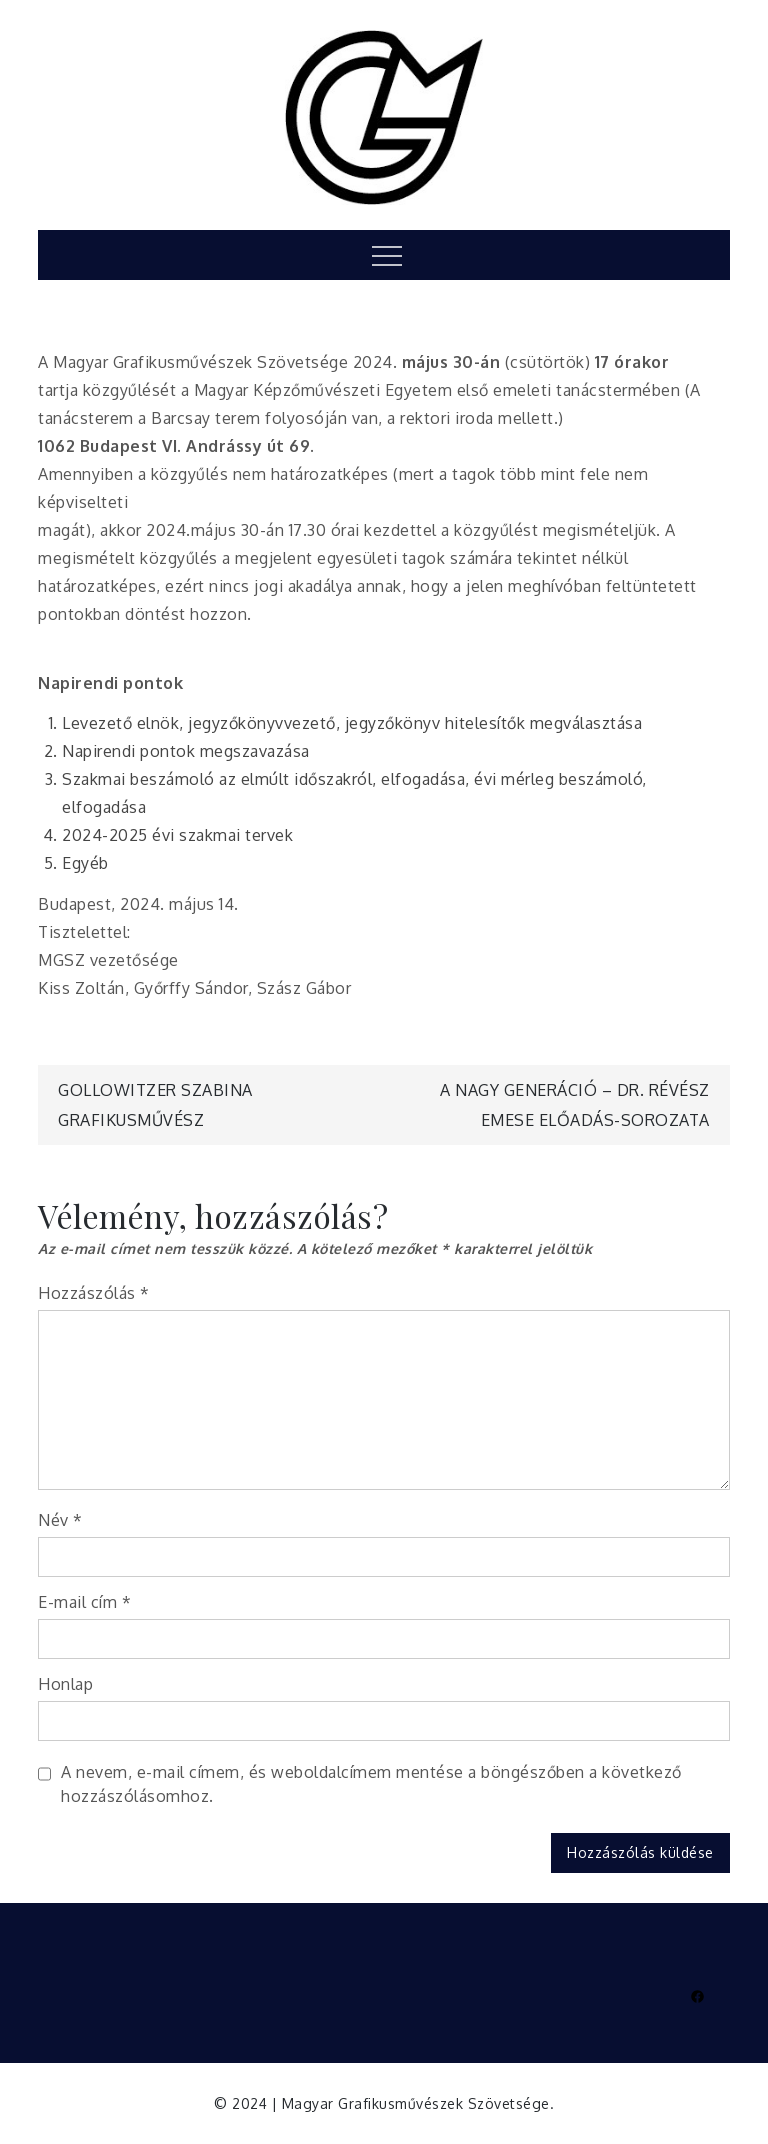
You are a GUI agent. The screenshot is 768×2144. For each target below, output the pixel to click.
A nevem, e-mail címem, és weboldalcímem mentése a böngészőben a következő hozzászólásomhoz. (371, 1784)
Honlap (65, 1684)
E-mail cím (84, 1602)
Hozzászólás (94, 1293)
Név (60, 1520)
